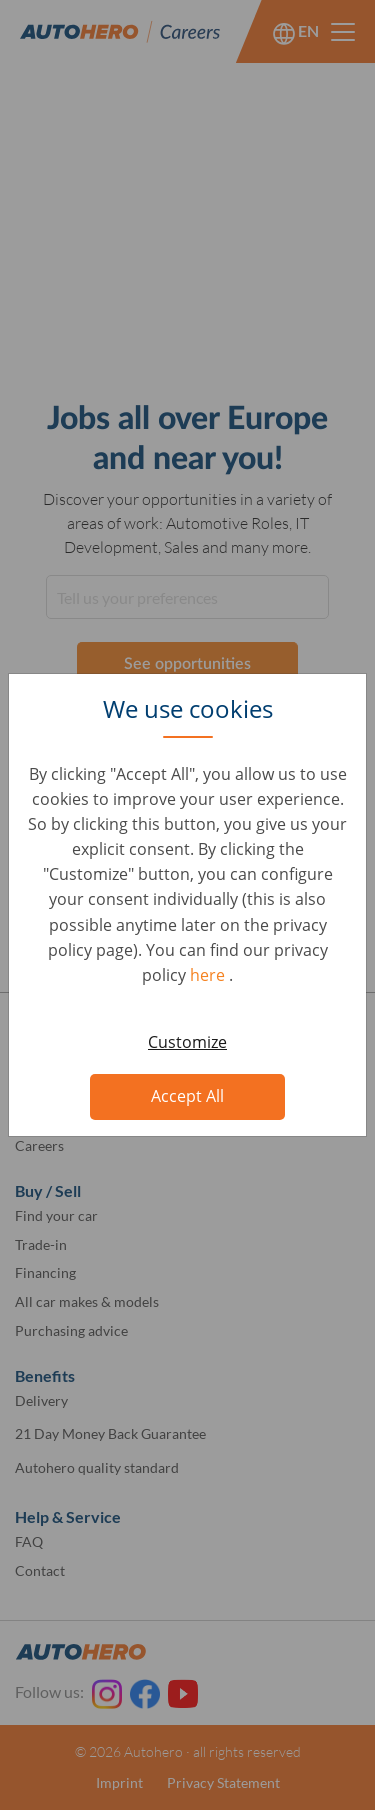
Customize (187, 1042)
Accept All (187, 1096)
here (209, 975)
